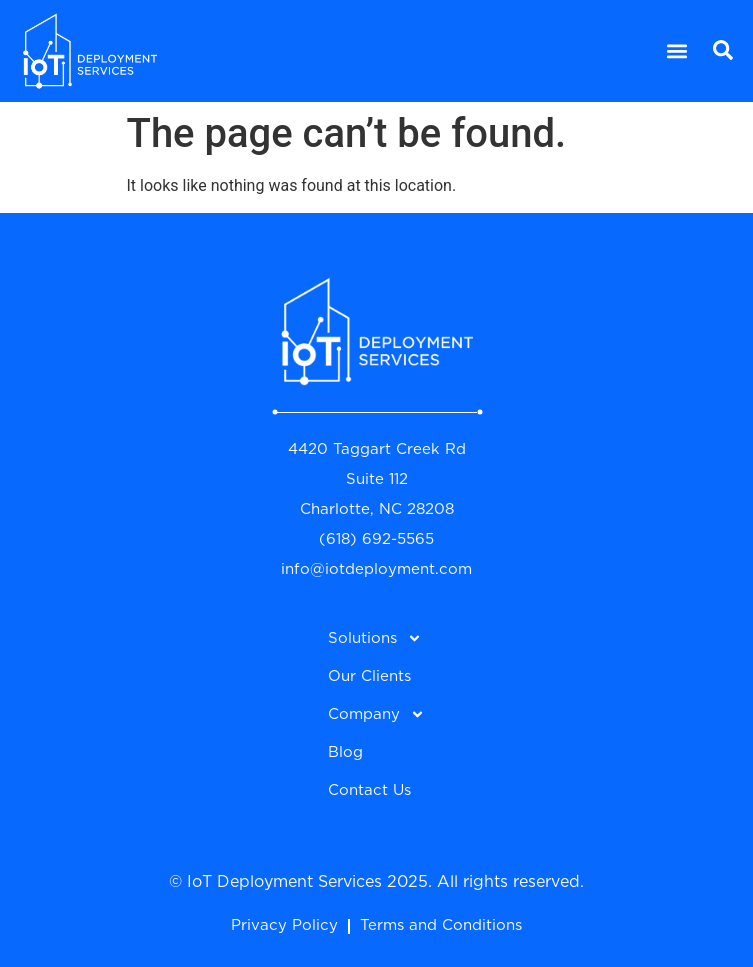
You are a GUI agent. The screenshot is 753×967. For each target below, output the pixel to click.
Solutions (375, 638)
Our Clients (369, 676)
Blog (345, 752)
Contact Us (369, 790)
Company (376, 714)
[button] (676, 51)
